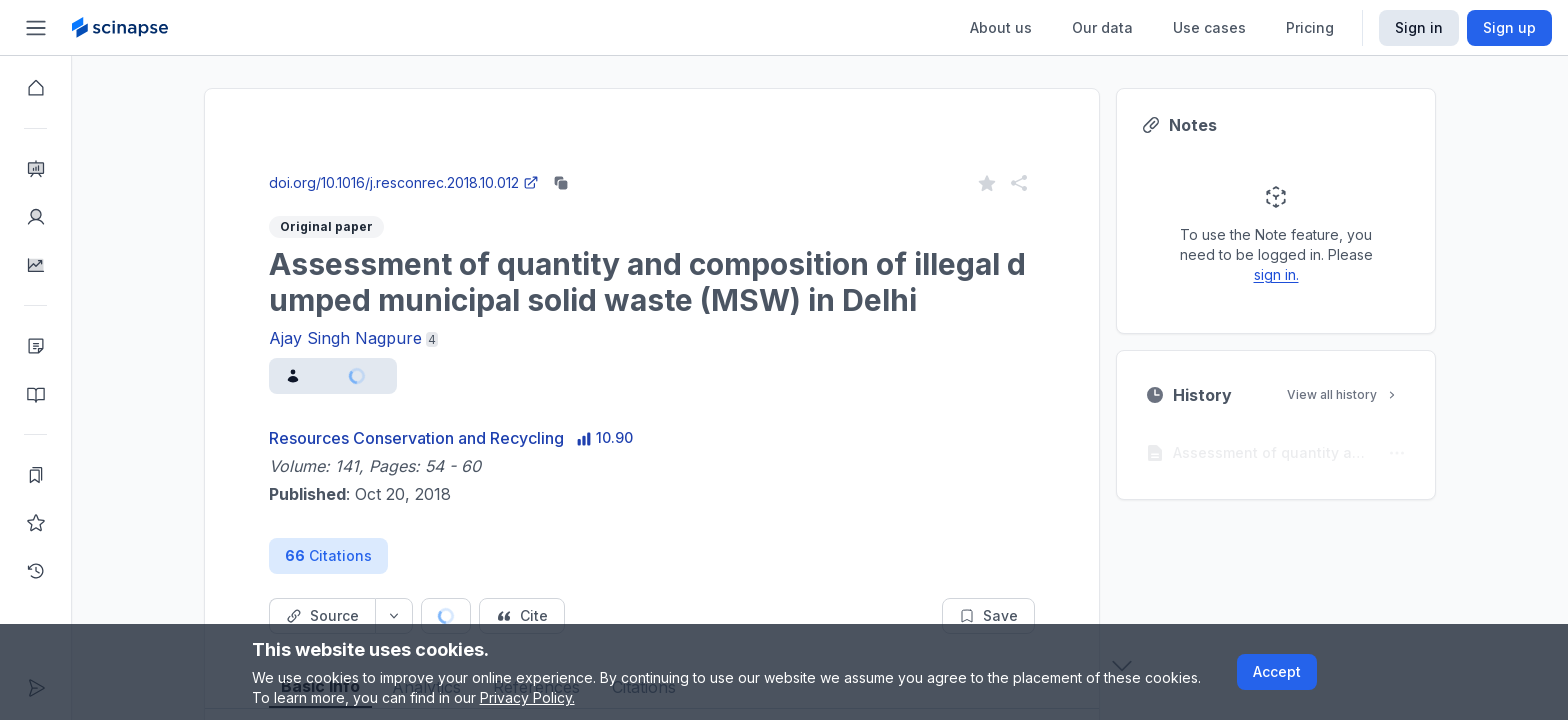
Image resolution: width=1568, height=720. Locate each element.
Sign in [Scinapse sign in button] (1419, 27)
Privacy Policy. (527, 697)
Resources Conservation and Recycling (416, 438)
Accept (1277, 671)
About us (1001, 27)
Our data (1102, 27)
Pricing (1310, 27)
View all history (1343, 394)
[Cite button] (522, 616)
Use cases (1209, 27)
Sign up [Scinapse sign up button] (1509, 27)
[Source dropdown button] (394, 616)
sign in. (1276, 274)
